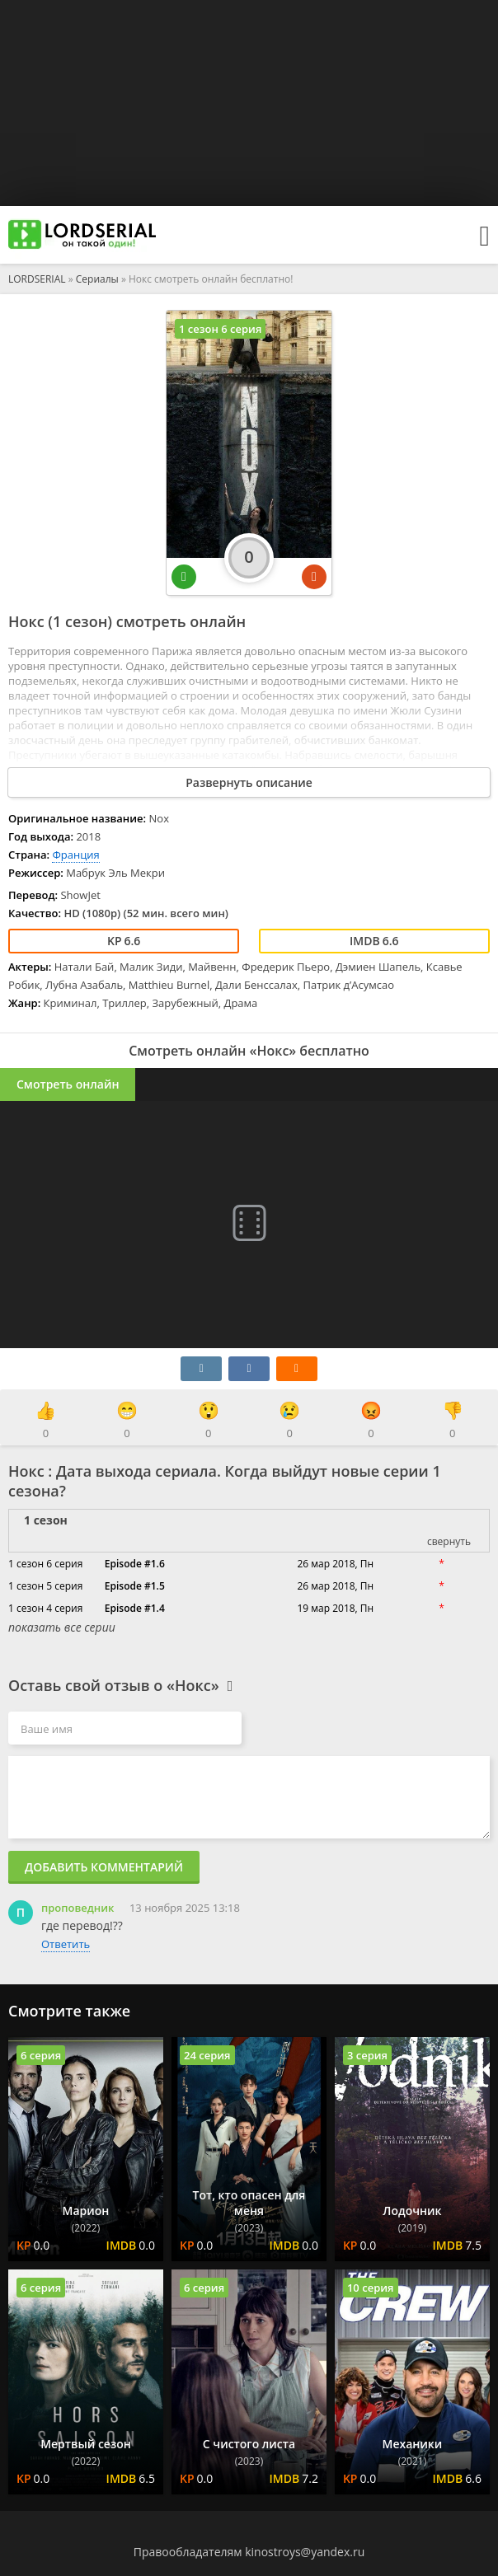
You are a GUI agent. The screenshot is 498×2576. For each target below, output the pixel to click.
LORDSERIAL (37, 279)
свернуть (449, 1541)
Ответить (65, 1944)
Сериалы (97, 279)
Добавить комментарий (104, 1867)
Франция (75, 854)
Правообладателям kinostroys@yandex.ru (249, 2552)
